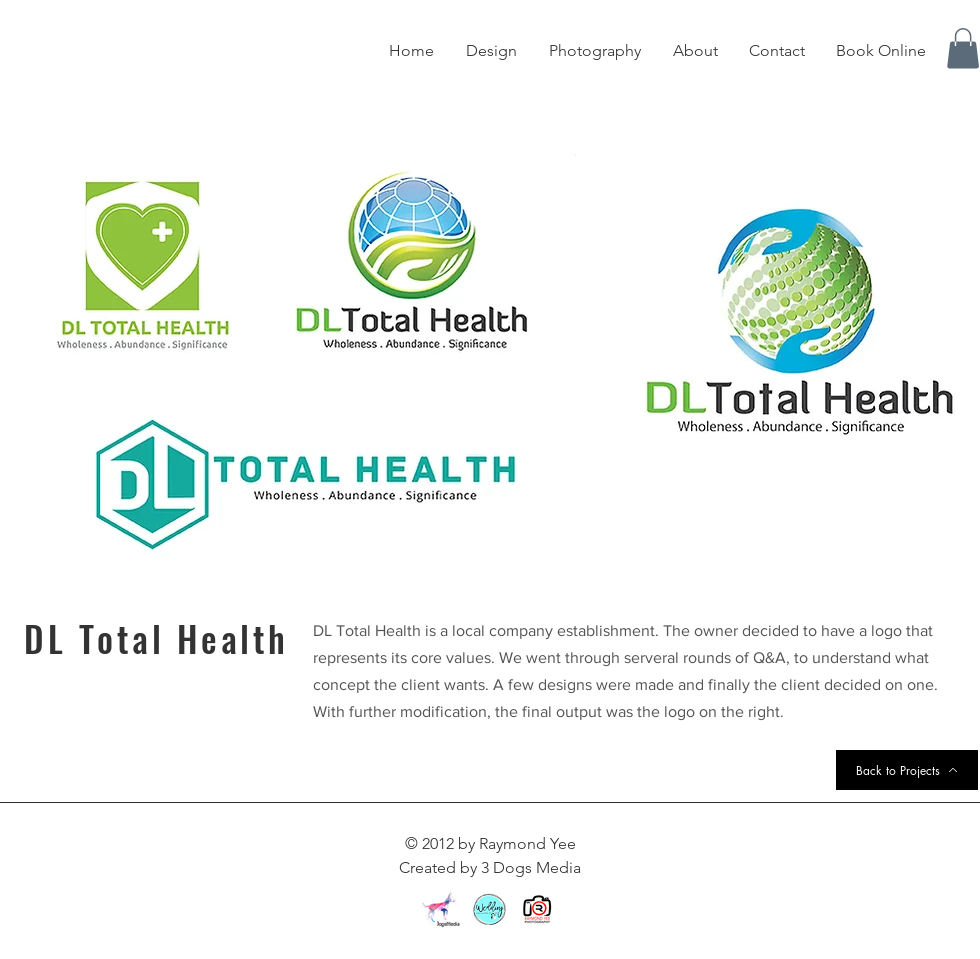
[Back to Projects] (907, 770)
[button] (963, 48)
